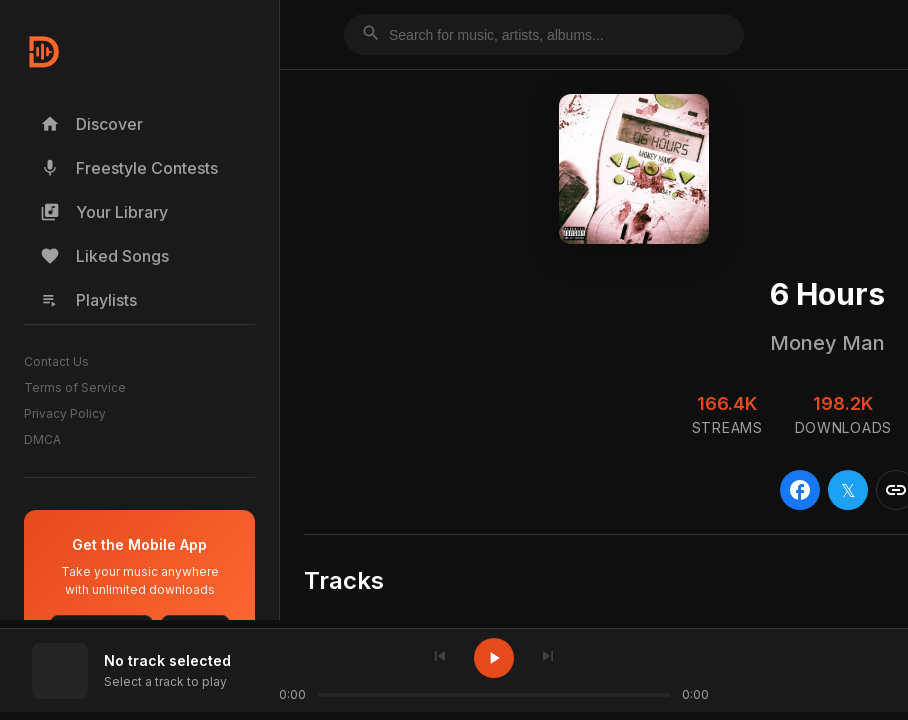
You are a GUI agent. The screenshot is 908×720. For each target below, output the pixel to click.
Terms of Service (75, 387)
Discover (91, 124)
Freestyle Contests (129, 168)
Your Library (104, 212)
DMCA (42, 439)
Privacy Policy (65, 413)
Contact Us (56, 361)
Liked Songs (104, 256)
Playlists (88, 300)
